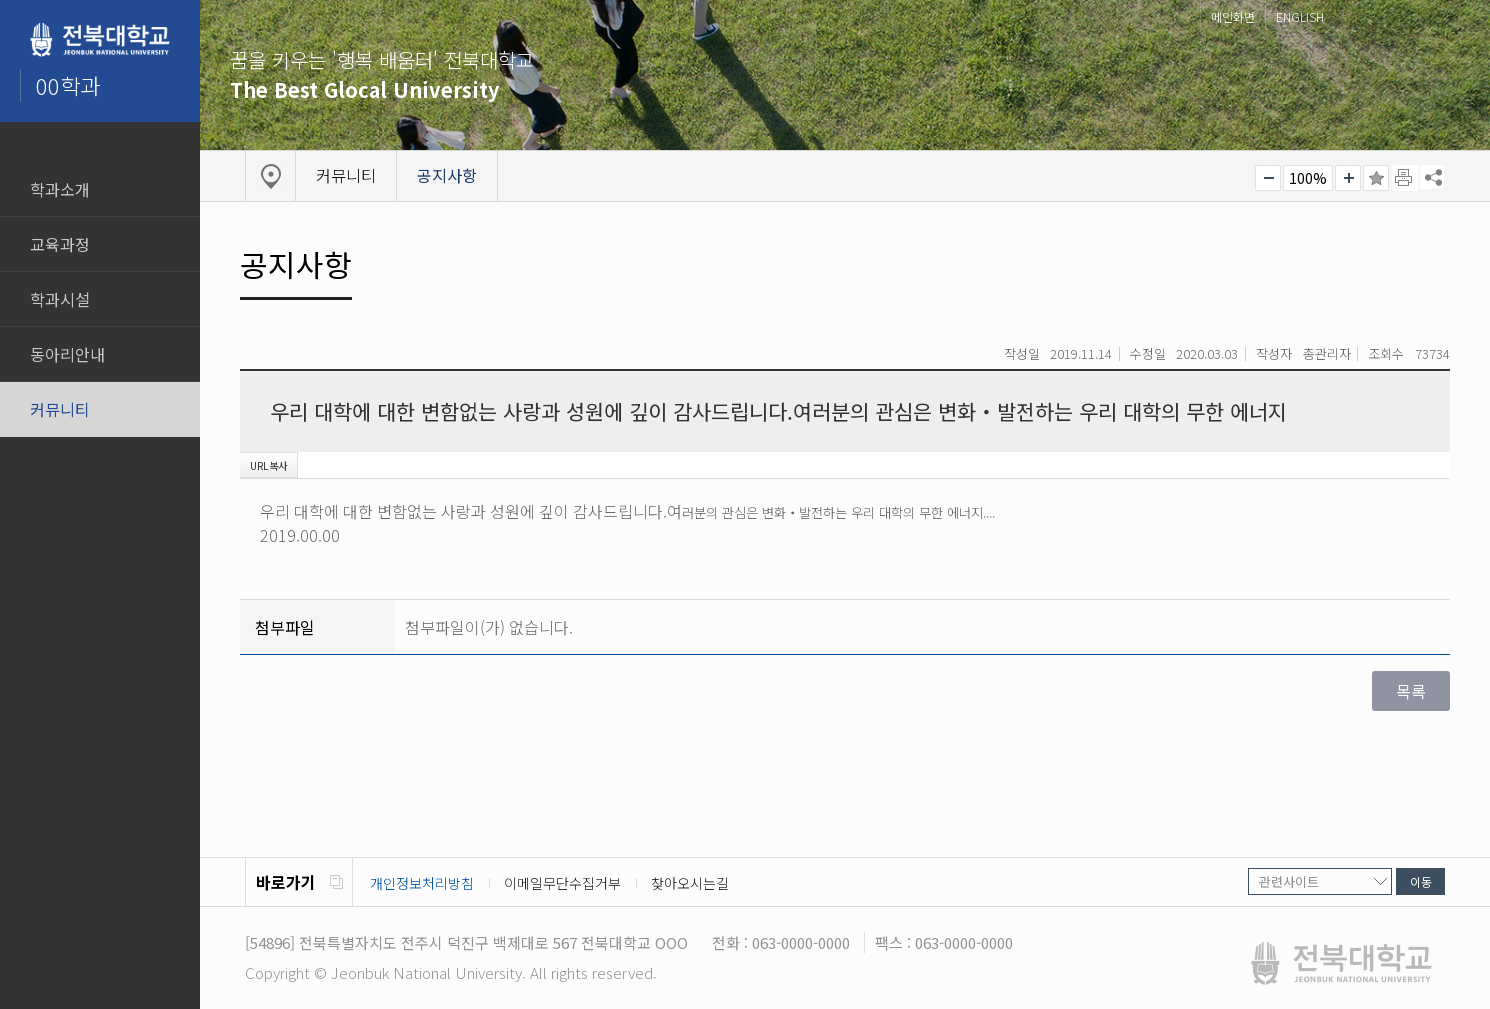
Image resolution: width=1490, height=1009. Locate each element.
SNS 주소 (1432, 177)
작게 (1268, 178)
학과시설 (60, 299)
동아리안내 (67, 354)
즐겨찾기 (1376, 178)
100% (1308, 178)
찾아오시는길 (690, 883)
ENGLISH (1300, 16)
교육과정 (60, 244)
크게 (1348, 178)
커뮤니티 (60, 409)
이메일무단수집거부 (562, 883)
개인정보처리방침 (422, 883)
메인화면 (1233, 16)
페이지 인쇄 (1405, 178)
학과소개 (60, 189)
